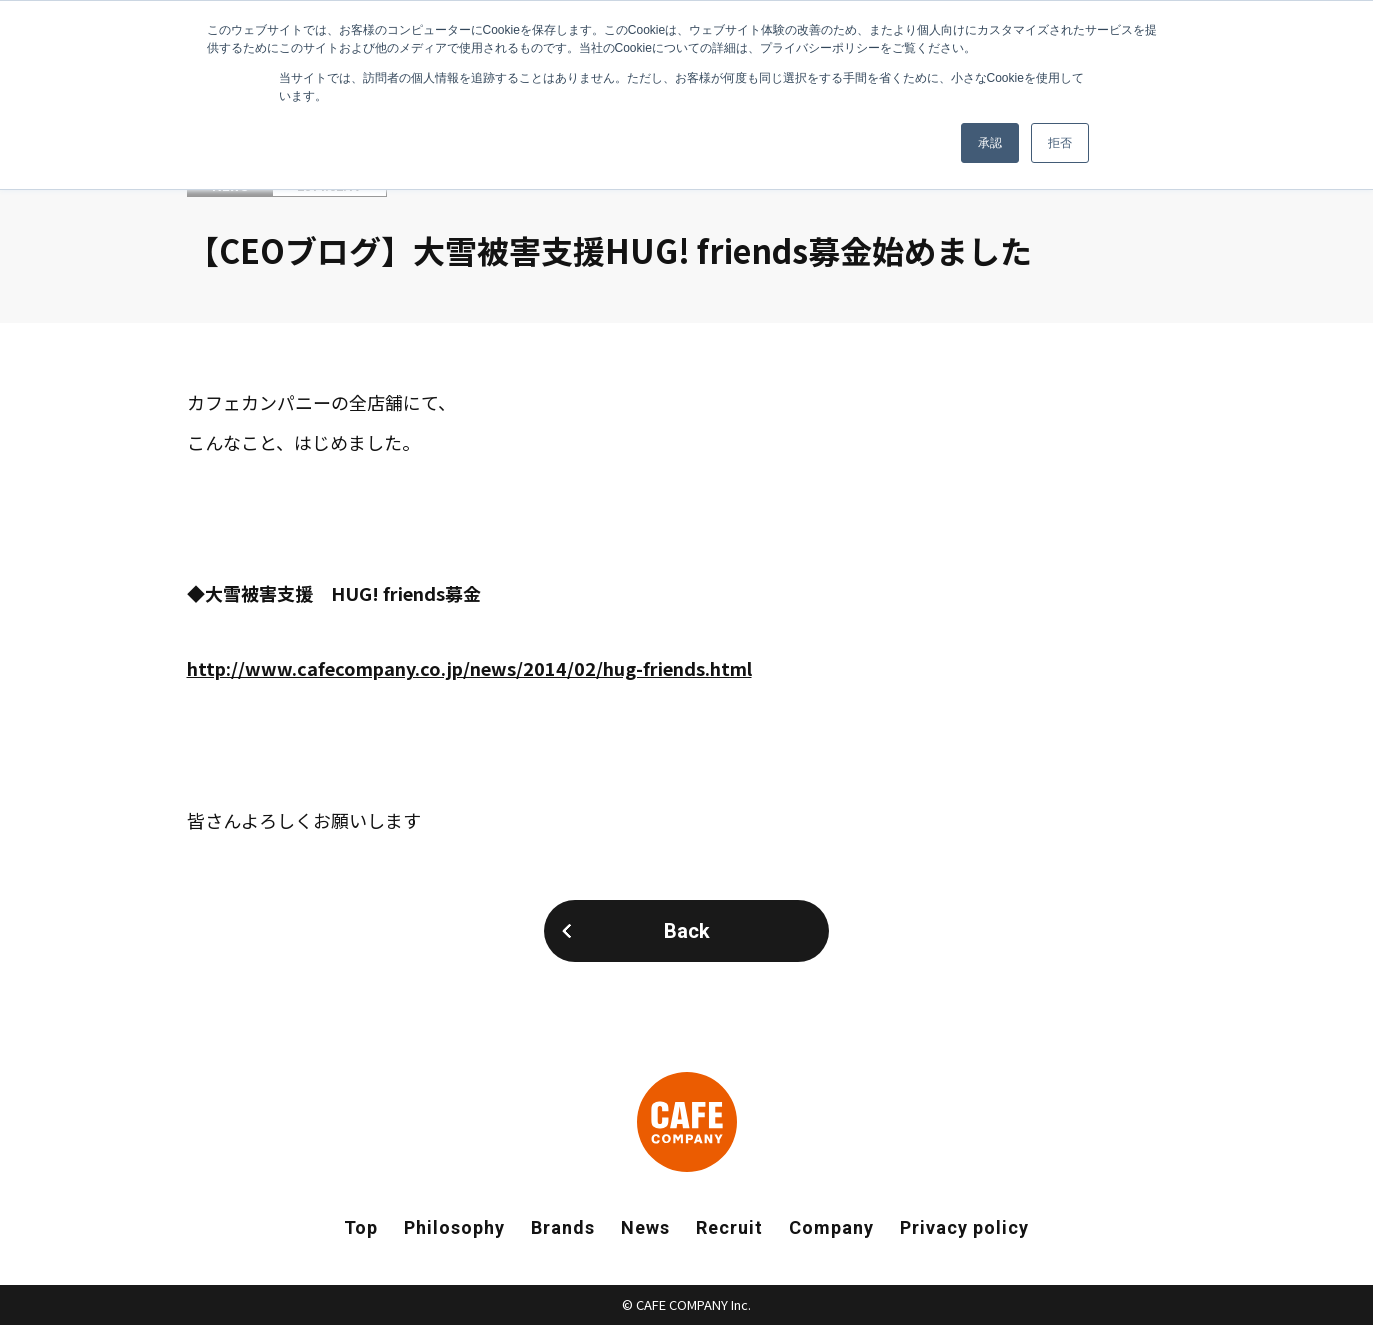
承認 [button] (990, 143)
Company (831, 1227)
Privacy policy (964, 1227)
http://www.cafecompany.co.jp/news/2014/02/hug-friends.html (469, 668)
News (645, 1227)
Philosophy (454, 1227)
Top (361, 1227)
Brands (563, 1227)
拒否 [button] (1060, 143)
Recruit (729, 1227)
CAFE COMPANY (687, 1122)
